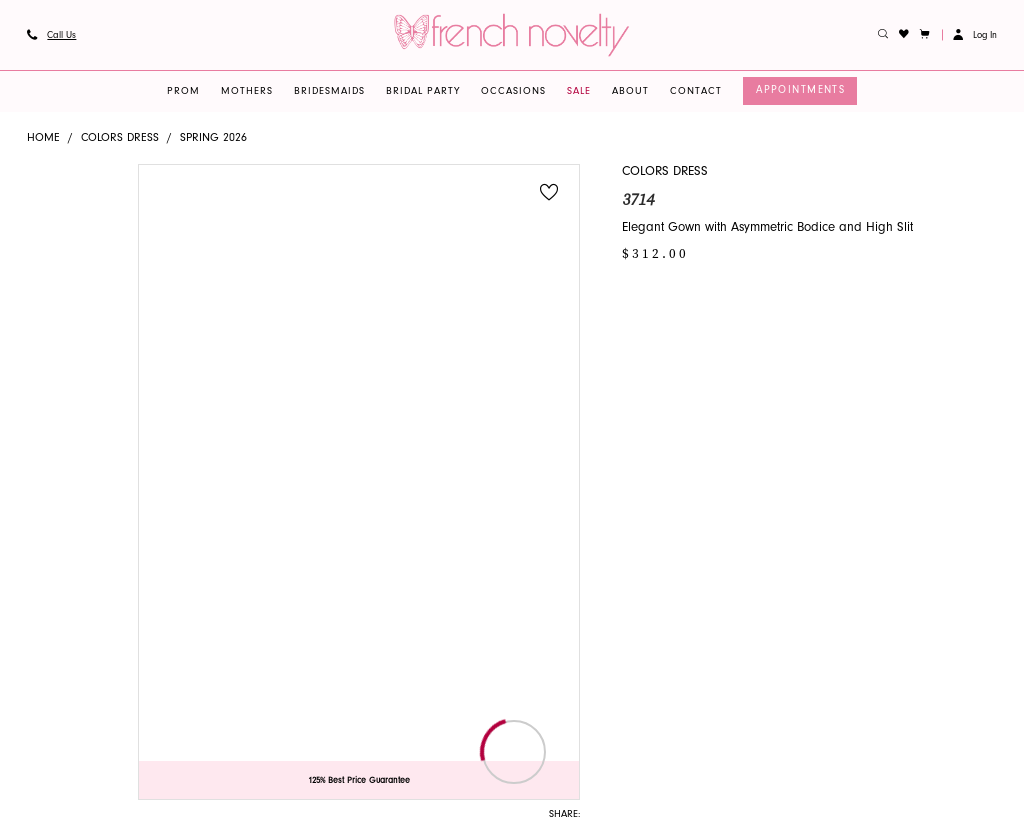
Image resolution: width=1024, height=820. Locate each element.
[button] (925, 35)
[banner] (511, 34)
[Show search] (883, 35)
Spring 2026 (213, 138)
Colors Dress (120, 138)
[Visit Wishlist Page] (904, 35)
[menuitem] (51, 35)
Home (43, 138)
